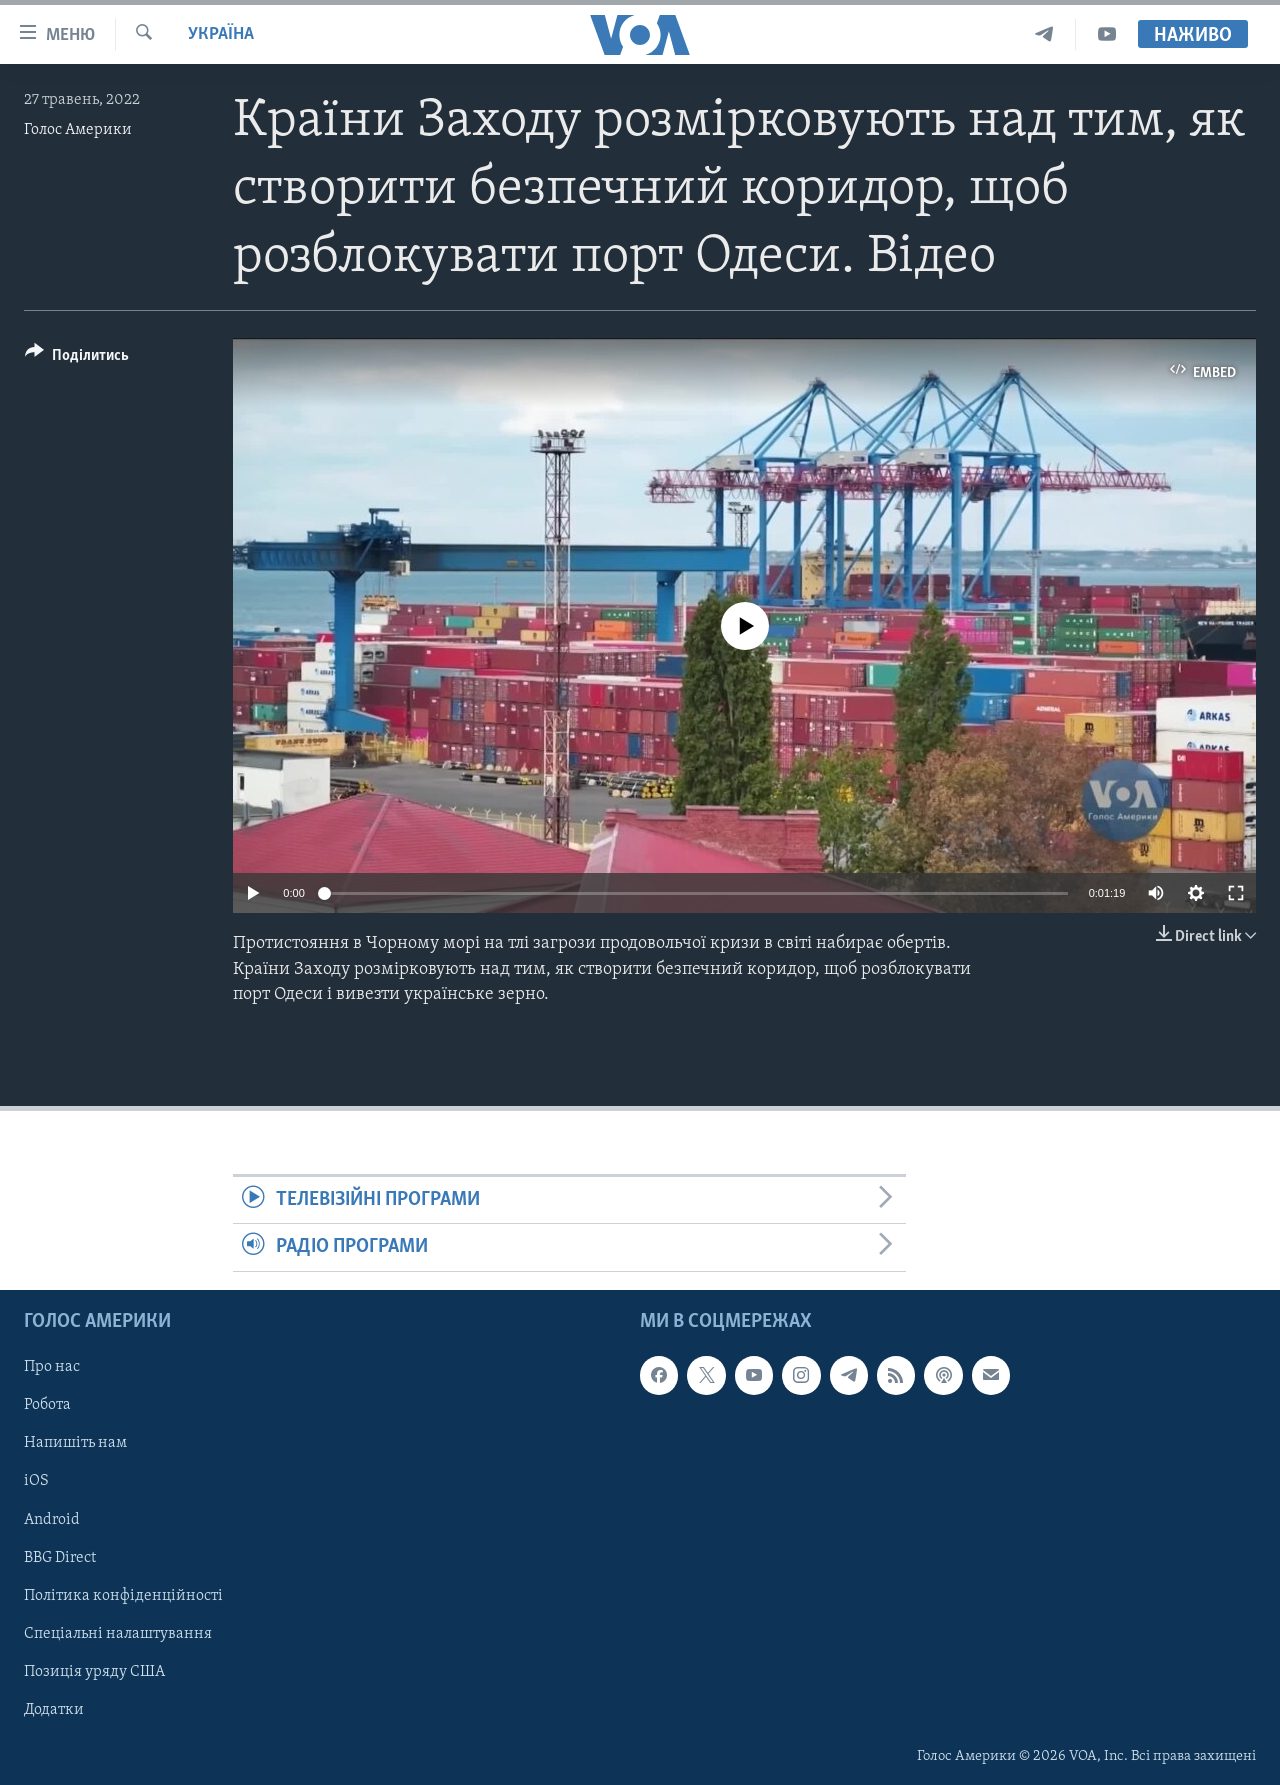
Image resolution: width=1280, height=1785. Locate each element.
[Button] (77, 358)
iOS (36, 1481)
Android (52, 1519)
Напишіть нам (75, 1443)
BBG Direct (60, 1557)
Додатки (54, 1709)
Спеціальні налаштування (118, 1633)
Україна (221, 34)
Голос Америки (78, 130)
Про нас (52, 1367)
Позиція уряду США (94, 1671)
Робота (47, 1405)
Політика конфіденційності (123, 1595)
